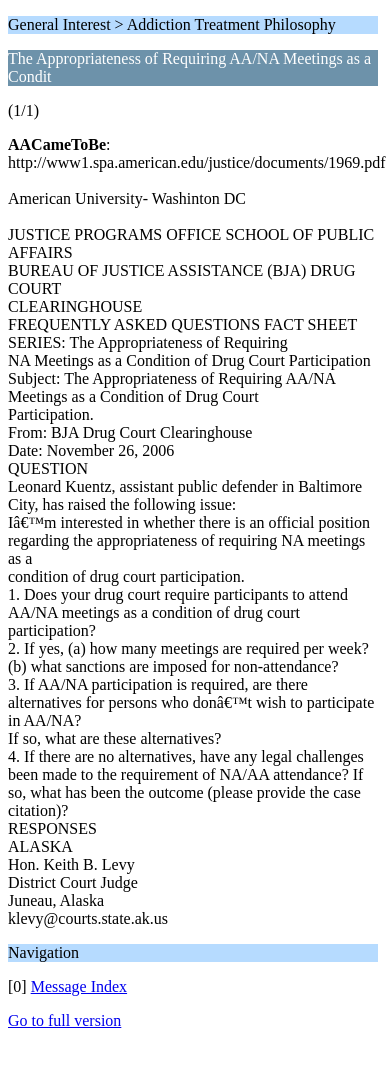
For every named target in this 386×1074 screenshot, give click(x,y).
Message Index (79, 986)
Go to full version (64, 1020)
